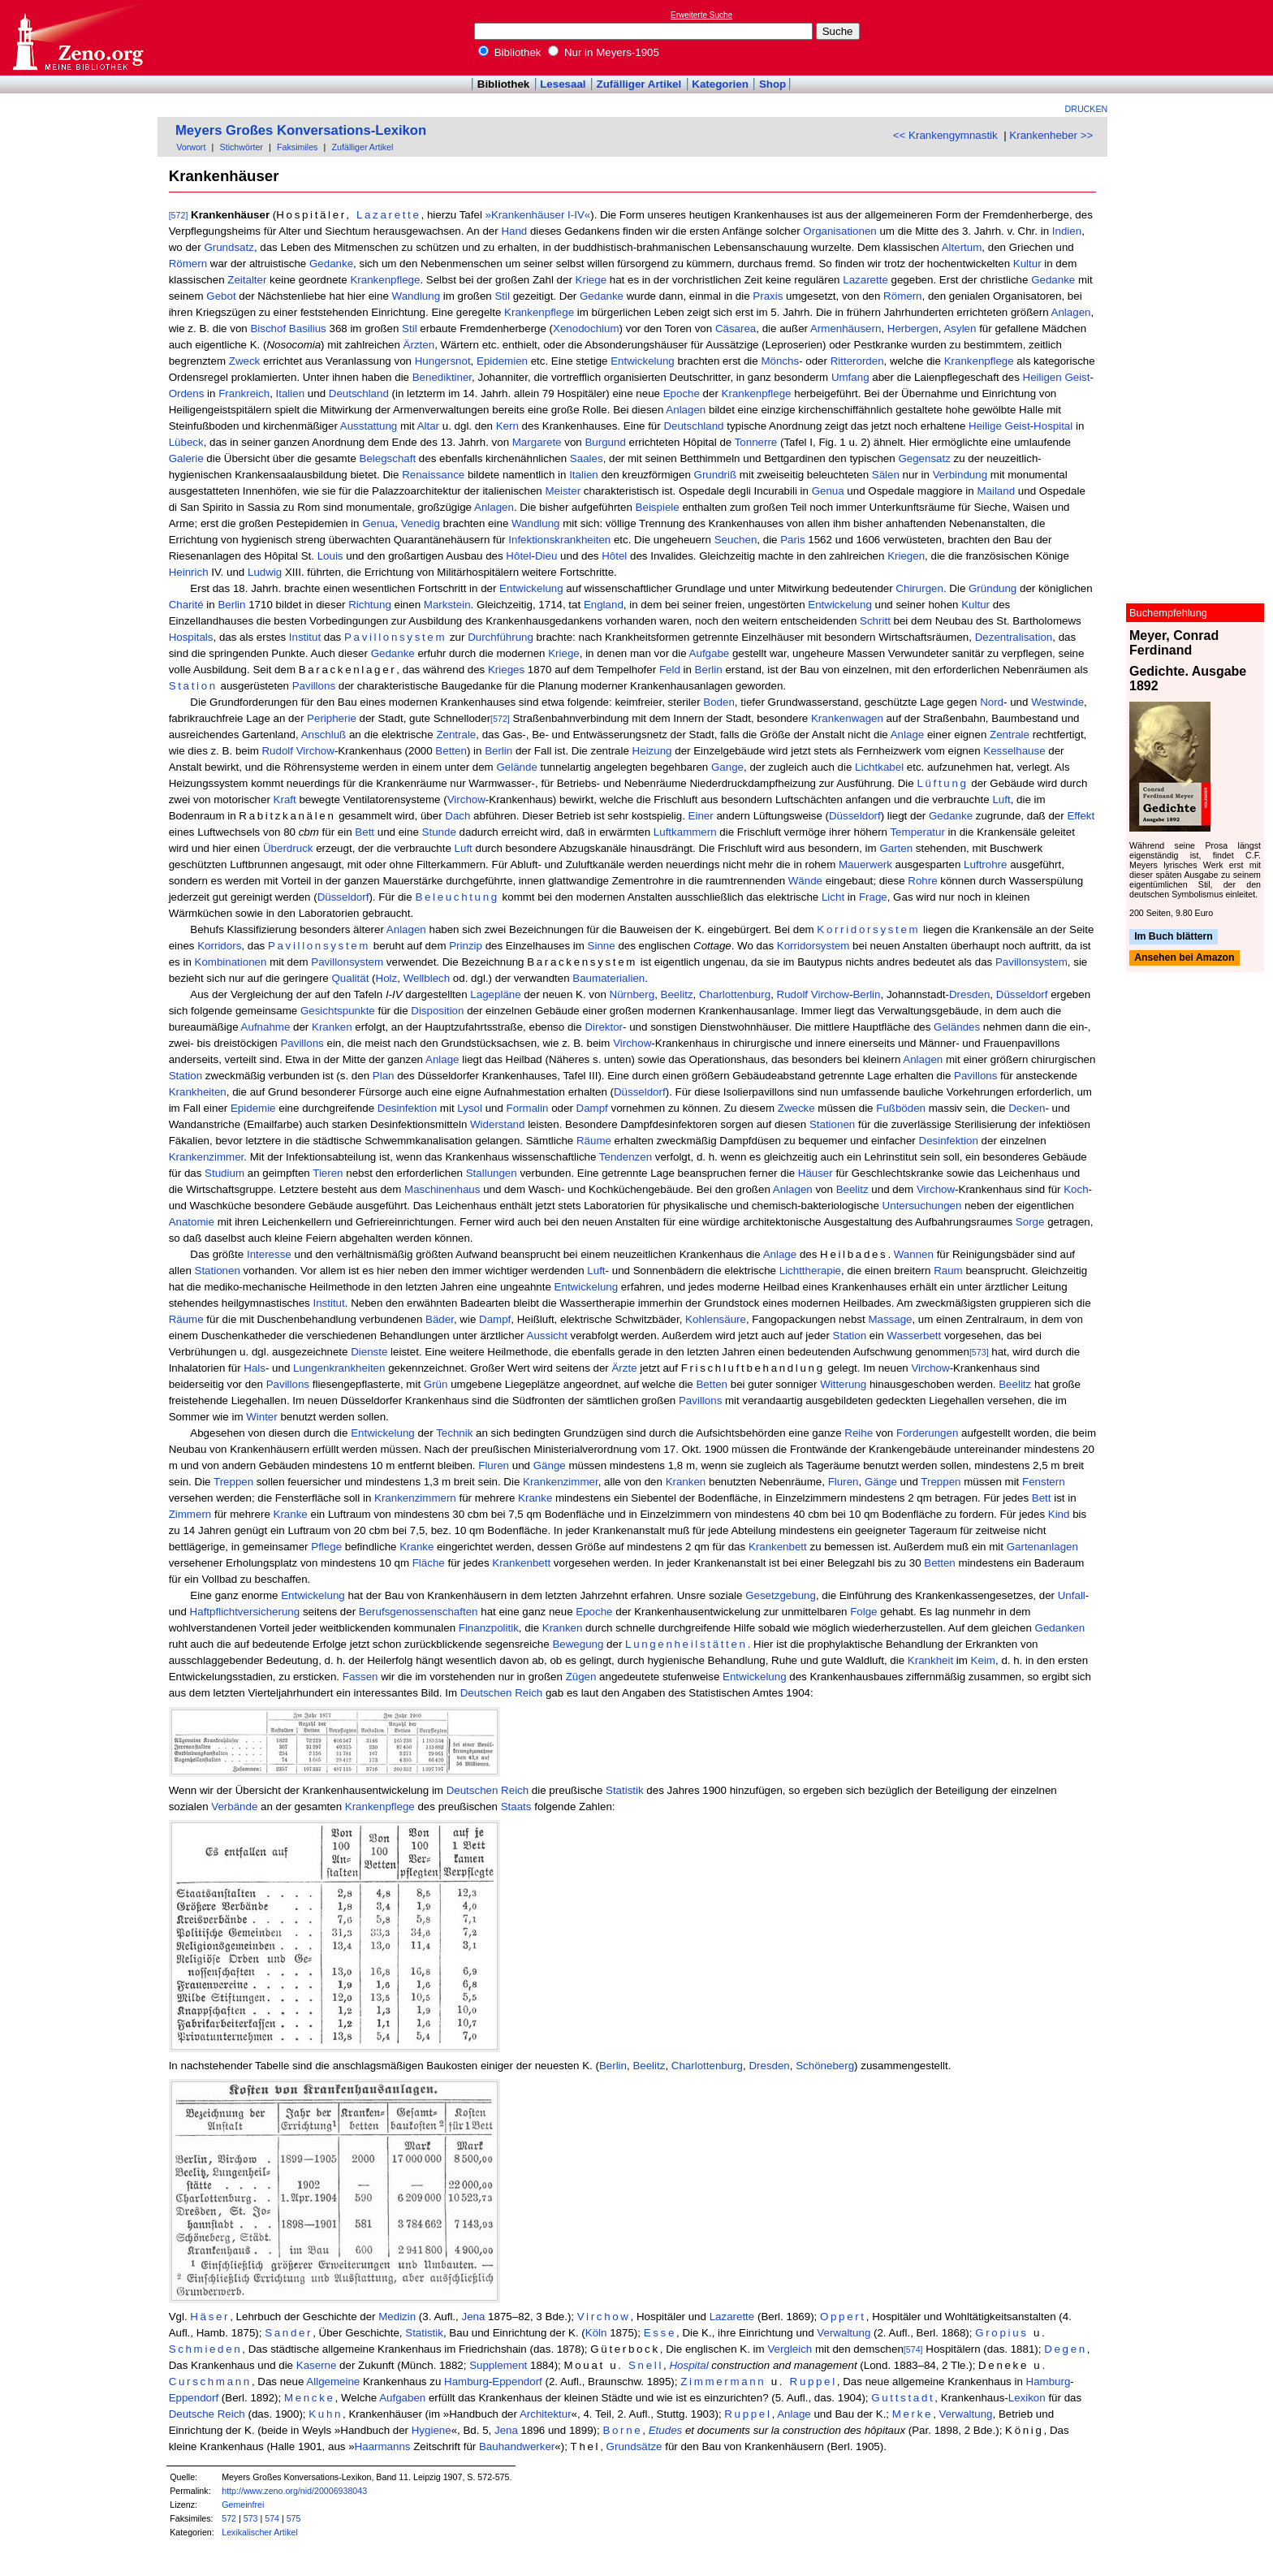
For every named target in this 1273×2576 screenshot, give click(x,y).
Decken (1026, 1108)
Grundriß (715, 475)
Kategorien (720, 84)
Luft (1001, 799)
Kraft (285, 799)
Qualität (350, 978)
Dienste (369, 1352)
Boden (719, 702)
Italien (290, 393)
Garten (896, 848)
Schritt (875, 621)
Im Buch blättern (1173, 936)
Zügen (581, 1677)
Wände (805, 881)
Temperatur (917, 832)
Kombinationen (231, 962)
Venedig (420, 523)
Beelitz (677, 994)
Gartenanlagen (1042, 1547)
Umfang (850, 377)
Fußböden (901, 1108)
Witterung (843, 1384)
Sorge (1030, 1222)
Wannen (914, 1254)
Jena (473, 2316)
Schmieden (206, 2349)
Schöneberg (825, 2066)
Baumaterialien (608, 978)
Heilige (985, 426)
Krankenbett (778, 1547)
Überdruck (288, 848)
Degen (1065, 2349)
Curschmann (210, 2381)
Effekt (1080, 816)
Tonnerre (756, 442)
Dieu (546, 556)
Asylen (959, 328)
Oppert (843, 2316)
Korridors (219, 946)
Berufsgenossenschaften (418, 1612)
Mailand (996, 491)
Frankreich (244, 393)
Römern (188, 263)
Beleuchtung (456, 897)
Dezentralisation (1014, 637)
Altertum (962, 247)
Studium (224, 1173)
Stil (502, 296)
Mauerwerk (865, 864)
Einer (701, 816)
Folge (863, 1612)
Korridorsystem (868, 929)
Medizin (397, 2316)
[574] (913, 2349)
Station (193, 686)
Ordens (187, 393)
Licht (833, 897)
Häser (210, 2316)
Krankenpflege (385, 280)
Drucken (1086, 109)
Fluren (493, 1465)
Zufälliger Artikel (639, 84)
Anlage (908, 734)
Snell (645, 2365)
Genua (828, 491)
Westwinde (1057, 702)
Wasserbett (914, 1335)
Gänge (549, 1465)
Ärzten (419, 345)
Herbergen (913, 328)
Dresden (969, 994)
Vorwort (190, 147)
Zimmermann (723, 2381)
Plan (384, 1076)
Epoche (681, 393)
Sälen (886, 475)
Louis (330, 556)
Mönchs (780, 361)
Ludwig (265, 572)
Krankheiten (198, 1092)
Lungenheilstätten (686, 1644)
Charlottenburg (734, 994)
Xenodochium (586, 328)
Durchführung (500, 637)
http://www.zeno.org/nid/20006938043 (294, 2491)
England (604, 605)
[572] (178, 215)
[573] (979, 1352)
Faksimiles (297, 147)
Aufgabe (709, 653)
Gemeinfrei (243, 2504)
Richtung (369, 605)
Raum (948, 1270)
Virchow (315, 751)
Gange (727, 767)
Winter (262, 1417)
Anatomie (191, 1222)
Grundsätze (634, 2446)
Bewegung (577, 1644)
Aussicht (547, 1335)
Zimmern (190, 1514)
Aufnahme (266, 1027)
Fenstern (1043, 1482)
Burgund (605, 442)
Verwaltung (843, 2333)
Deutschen (486, 1693)
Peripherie (331, 718)
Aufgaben (402, 2398)
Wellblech (427, 978)
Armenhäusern (845, 328)
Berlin (231, 605)
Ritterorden (857, 361)
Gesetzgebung (780, 1595)
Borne (622, 2430)
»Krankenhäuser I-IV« (538, 215)
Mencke (309, 2398)
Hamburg (466, 2381)
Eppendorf (517, 2381)
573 (251, 2518)
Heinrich (189, 572)
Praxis (768, 296)
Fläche (428, 1563)
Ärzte (623, 1368)
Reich (528, 1693)
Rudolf (277, 751)
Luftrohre (985, 864)
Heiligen (1042, 377)
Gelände (516, 767)
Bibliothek (510, 52)
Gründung (992, 588)
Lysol (469, 1108)
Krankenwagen (847, 718)
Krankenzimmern (415, 1498)
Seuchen (735, 540)
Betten (451, 751)
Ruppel (813, 2381)
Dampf (592, 1108)
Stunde (439, 832)
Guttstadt (902, 2398)
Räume (593, 1141)
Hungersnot (443, 361)
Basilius (307, 328)
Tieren (328, 1173)
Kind (1059, 1514)
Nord (991, 702)
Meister (562, 491)
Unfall (1071, 1595)
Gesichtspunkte (337, 1011)
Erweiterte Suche (701, 15)
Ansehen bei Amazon (1184, 958)
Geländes (957, 1027)
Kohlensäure (715, 1319)
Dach (457, 816)
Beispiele (658, 507)
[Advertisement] (1198, 37)
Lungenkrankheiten (339, 1368)
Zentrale (456, 734)
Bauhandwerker (517, 2446)
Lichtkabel (879, 767)
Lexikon (1027, 2398)
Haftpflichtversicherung (245, 1612)
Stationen (832, 1124)
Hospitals (191, 637)
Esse (660, 2333)
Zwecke (796, 1108)
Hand (514, 231)
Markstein (447, 605)
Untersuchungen (922, 1205)
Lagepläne (495, 994)
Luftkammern (685, 832)
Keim (983, 1660)
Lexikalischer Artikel (260, 2532)
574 (272, 2518)
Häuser (815, 1173)
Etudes (666, 2430)
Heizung (652, 751)
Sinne (601, 946)
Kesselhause (1014, 751)
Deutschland (359, 393)
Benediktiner (442, 377)
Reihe (858, 1433)
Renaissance (433, 475)
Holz (387, 978)
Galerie (186, 458)
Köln (596, 2333)
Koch (1076, 1189)
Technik (454, 1433)
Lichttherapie (810, 1270)
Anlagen (1071, 312)
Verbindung (960, 475)
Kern (507, 426)
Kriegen (906, 556)
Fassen (360, 1677)
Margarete (537, 442)
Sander (289, 2333)
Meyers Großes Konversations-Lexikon (300, 130)
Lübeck (186, 442)
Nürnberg (632, 994)
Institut (305, 637)
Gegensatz (924, 458)
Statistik (625, 1790)
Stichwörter (241, 147)
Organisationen (839, 231)
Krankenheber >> (1051, 135)
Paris (792, 540)
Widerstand (497, 1124)
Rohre (922, 881)
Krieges (506, 669)
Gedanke (331, 263)
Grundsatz (229, 247)
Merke (912, 2414)
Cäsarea (735, 328)
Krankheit (930, 1660)
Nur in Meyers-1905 (603, 52)
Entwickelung (643, 361)
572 (229, 2518)
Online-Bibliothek (77, 38)
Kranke (535, 1498)
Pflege (326, 1547)
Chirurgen (919, 588)
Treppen (233, 1482)
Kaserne (316, 2365)
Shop (772, 84)
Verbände (234, 1806)
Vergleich (789, 2349)
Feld (669, 669)
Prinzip (465, 946)
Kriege (591, 280)
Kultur (1027, 263)
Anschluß (324, 734)
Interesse (269, 1254)
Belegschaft (388, 458)
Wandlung (416, 296)
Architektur (546, 2414)
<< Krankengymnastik (945, 135)
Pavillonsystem (395, 637)
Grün (436, 1384)
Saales (586, 458)
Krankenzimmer (206, 1157)
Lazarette (388, 215)
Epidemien (502, 361)
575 (294, 2518)
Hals (254, 1368)
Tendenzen (625, 1157)
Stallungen (491, 1173)
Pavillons (313, 686)
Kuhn (326, 2414)
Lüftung (942, 783)
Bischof (268, 328)
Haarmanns (383, 2446)
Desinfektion (407, 1108)
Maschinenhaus (442, 1189)
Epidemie (253, 1108)
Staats (516, 1806)
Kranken (332, 1027)
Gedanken (1060, 1628)
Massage (890, 1319)
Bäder (439, 1319)
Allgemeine (333, 2381)
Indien (1066, 231)
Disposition (437, 1011)
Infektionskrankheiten (559, 540)
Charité (186, 605)
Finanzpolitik (489, 1628)
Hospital (1053, 426)
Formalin (528, 1108)
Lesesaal (562, 84)
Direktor (604, 1027)
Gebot (220, 296)
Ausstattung (368, 426)
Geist (1077, 377)
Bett (364, 832)
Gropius (1001, 2333)
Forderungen (927, 1433)
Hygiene (431, 2430)
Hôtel (518, 556)
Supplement (498, 2365)
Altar (428, 426)
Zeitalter (246, 280)
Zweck (245, 361)
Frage (873, 897)
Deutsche (191, 2414)
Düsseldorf (855, 816)
